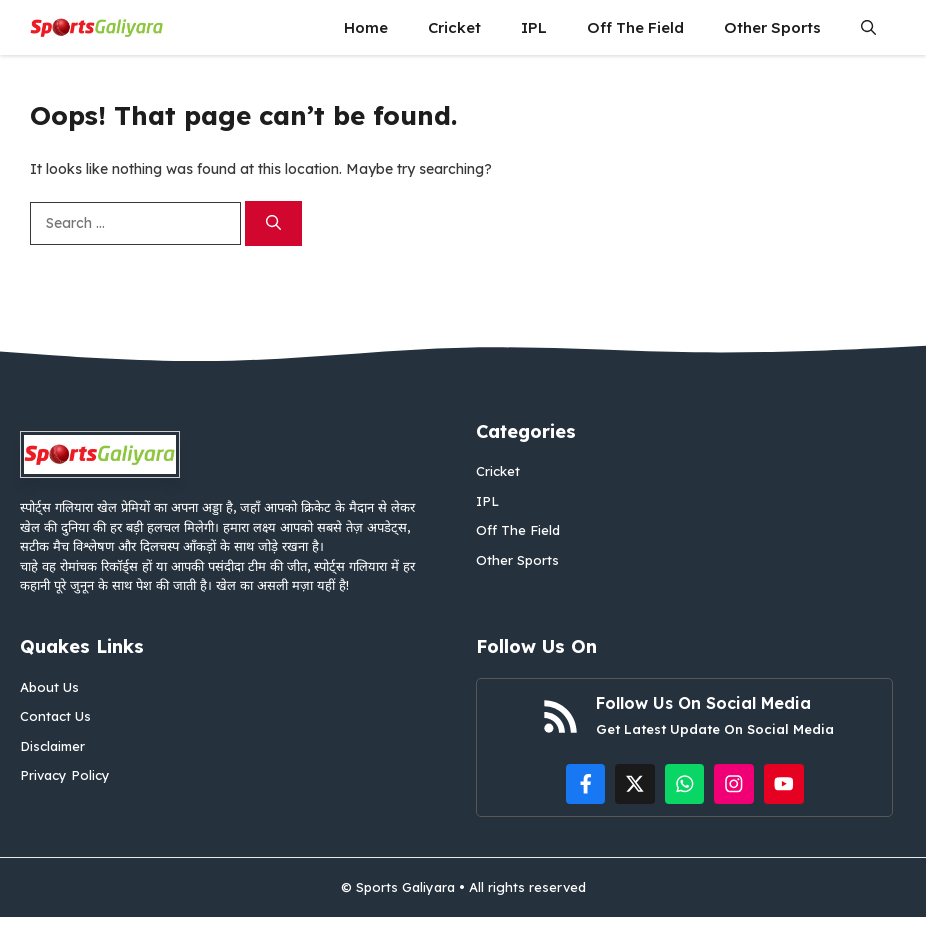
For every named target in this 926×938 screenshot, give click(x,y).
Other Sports (772, 27)
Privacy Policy (65, 775)
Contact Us (55, 716)
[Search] (273, 223)
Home (366, 27)
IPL (534, 27)
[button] (868, 27)
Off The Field (635, 27)
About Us (49, 687)
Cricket (454, 27)
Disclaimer (52, 746)
